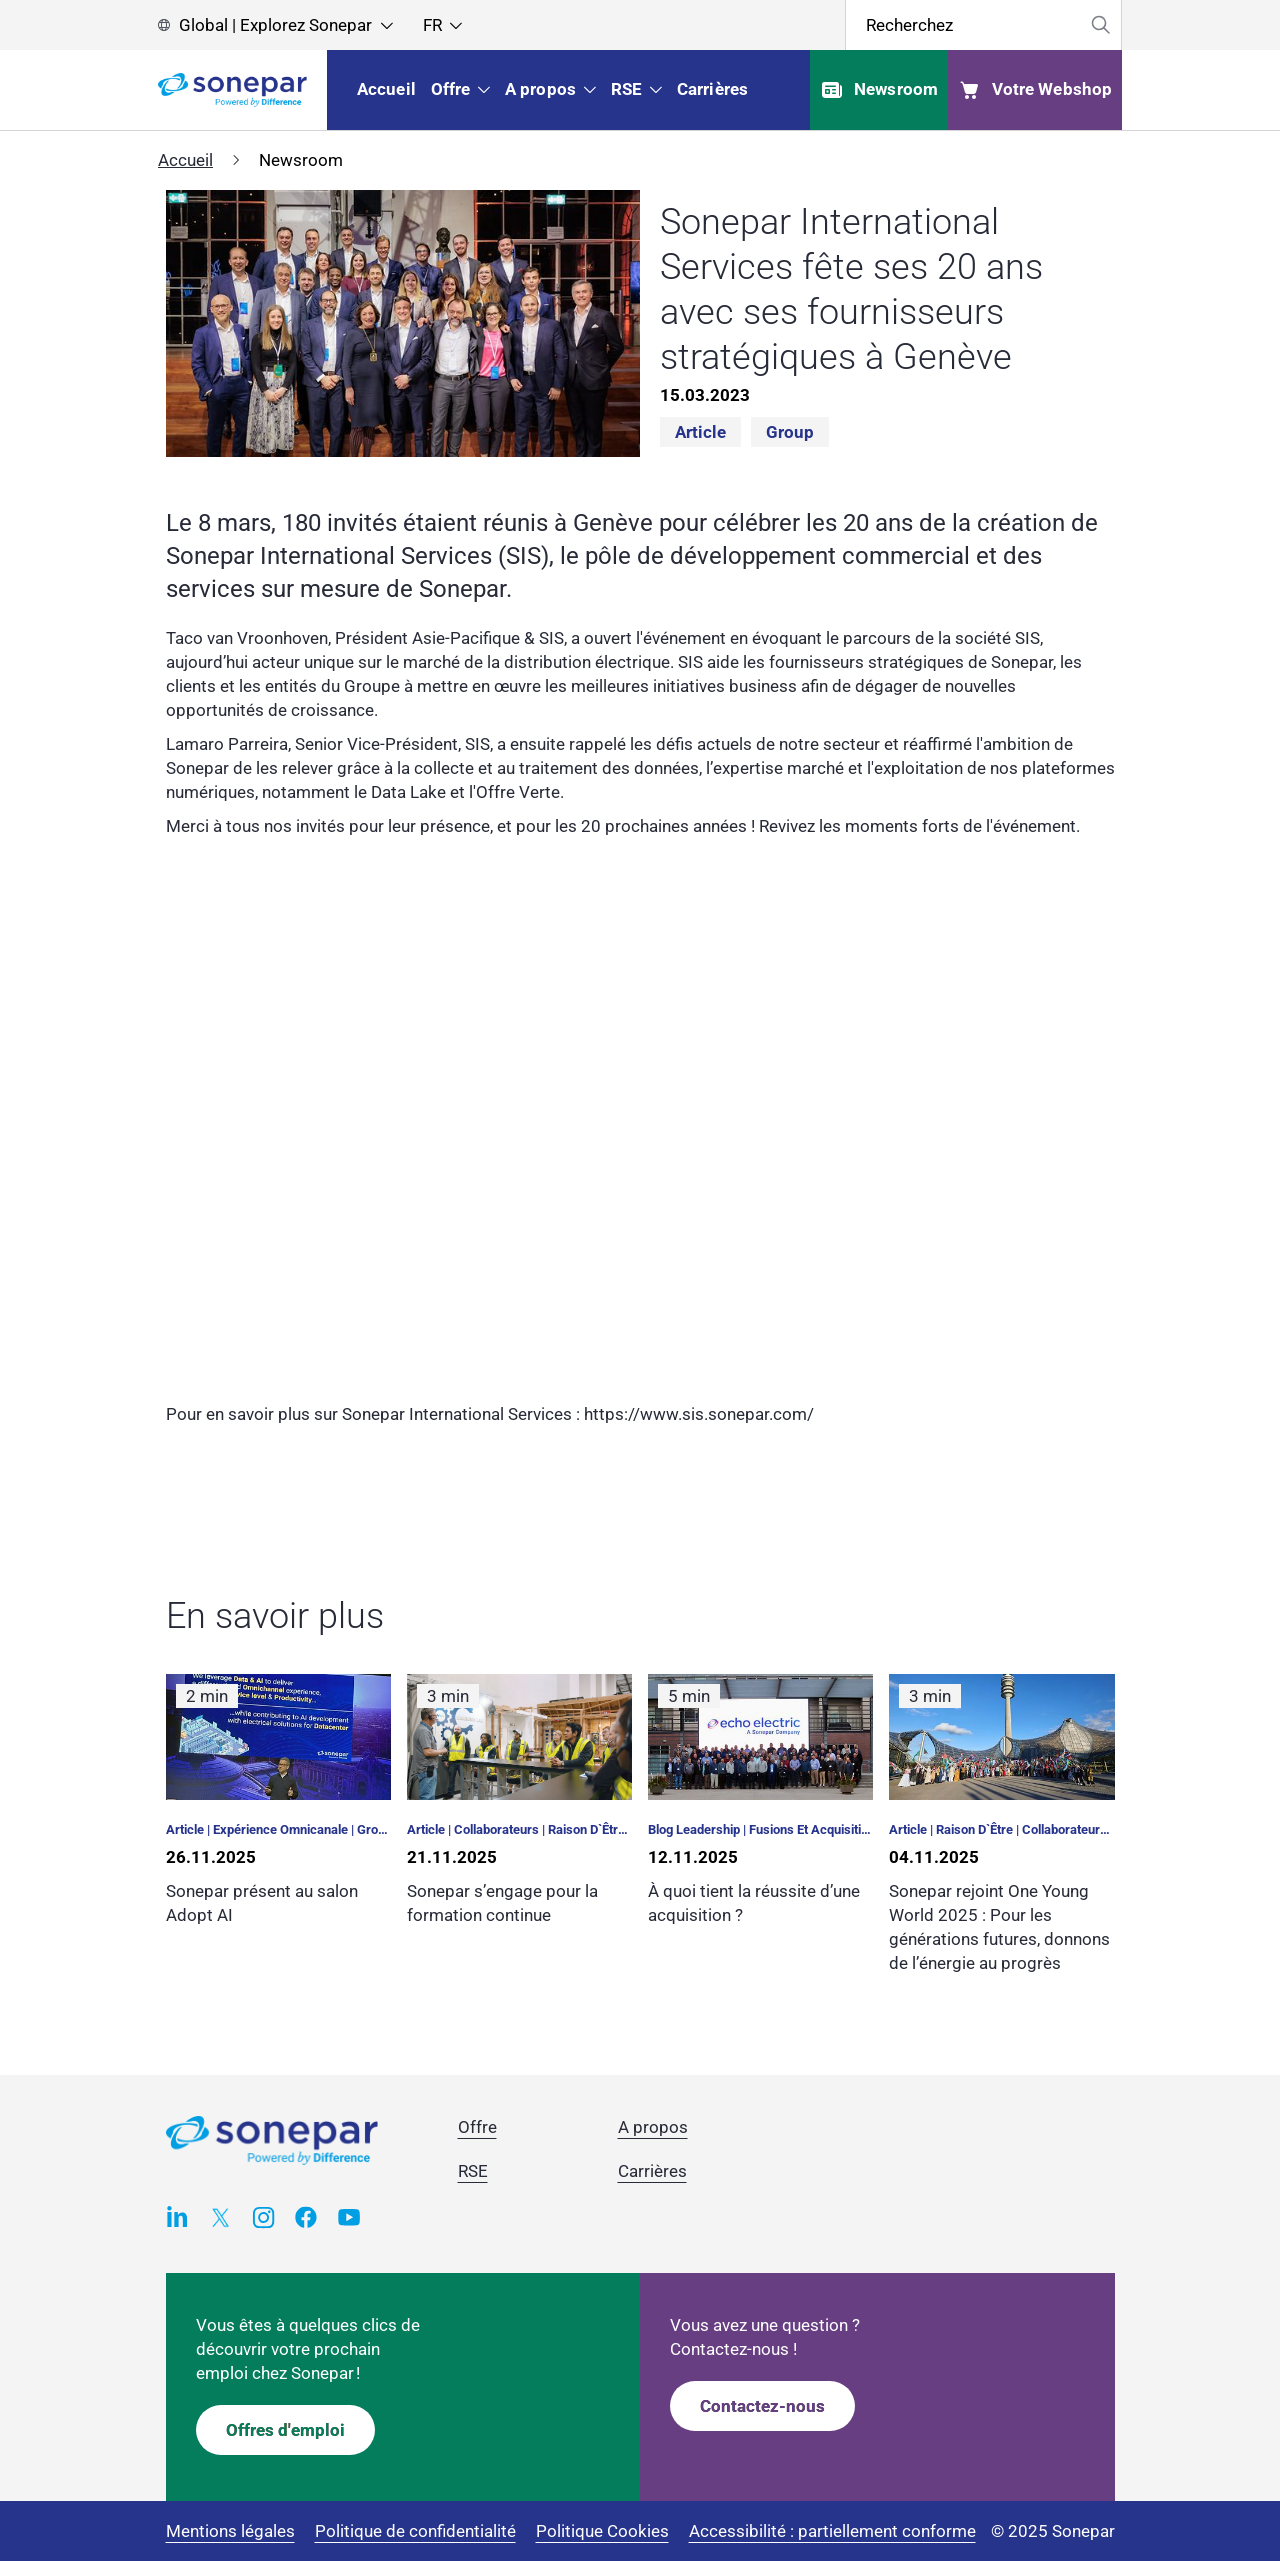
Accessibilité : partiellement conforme (832, 2531)
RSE (473, 2171)
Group (790, 432)
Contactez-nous (762, 2406)
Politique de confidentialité (415, 2531)
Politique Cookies (602, 2531)
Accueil (185, 160)
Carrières (652, 2171)
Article (700, 432)
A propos (653, 2127)
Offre (477, 2127)
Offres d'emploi (285, 2430)
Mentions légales (230, 2531)
